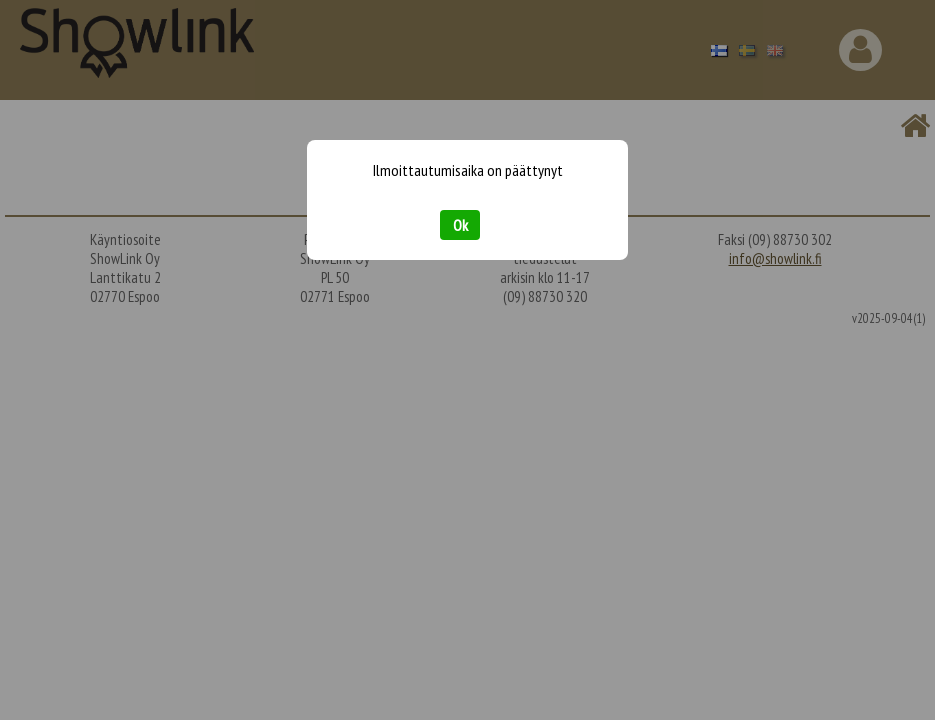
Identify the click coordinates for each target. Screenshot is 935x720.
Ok (460, 225)
